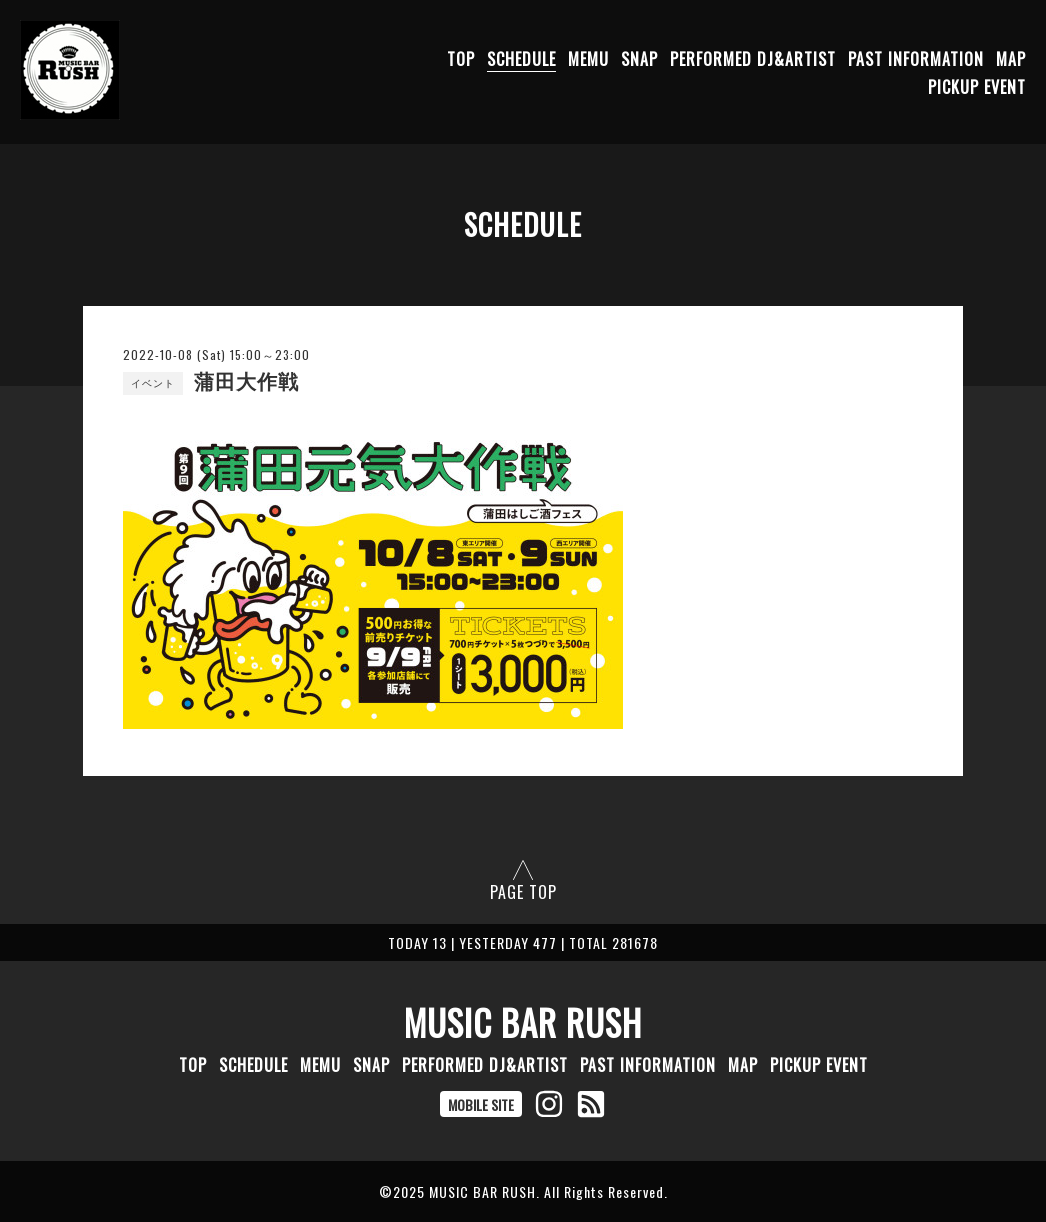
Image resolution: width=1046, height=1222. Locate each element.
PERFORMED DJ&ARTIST (753, 59)
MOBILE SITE (481, 1104)
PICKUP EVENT (977, 87)
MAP (1011, 59)
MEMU (588, 59)
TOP (461, 59)
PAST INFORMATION (916, 59)
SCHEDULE (521, 59)
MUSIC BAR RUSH (523, 1022)
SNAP (639, 59)
